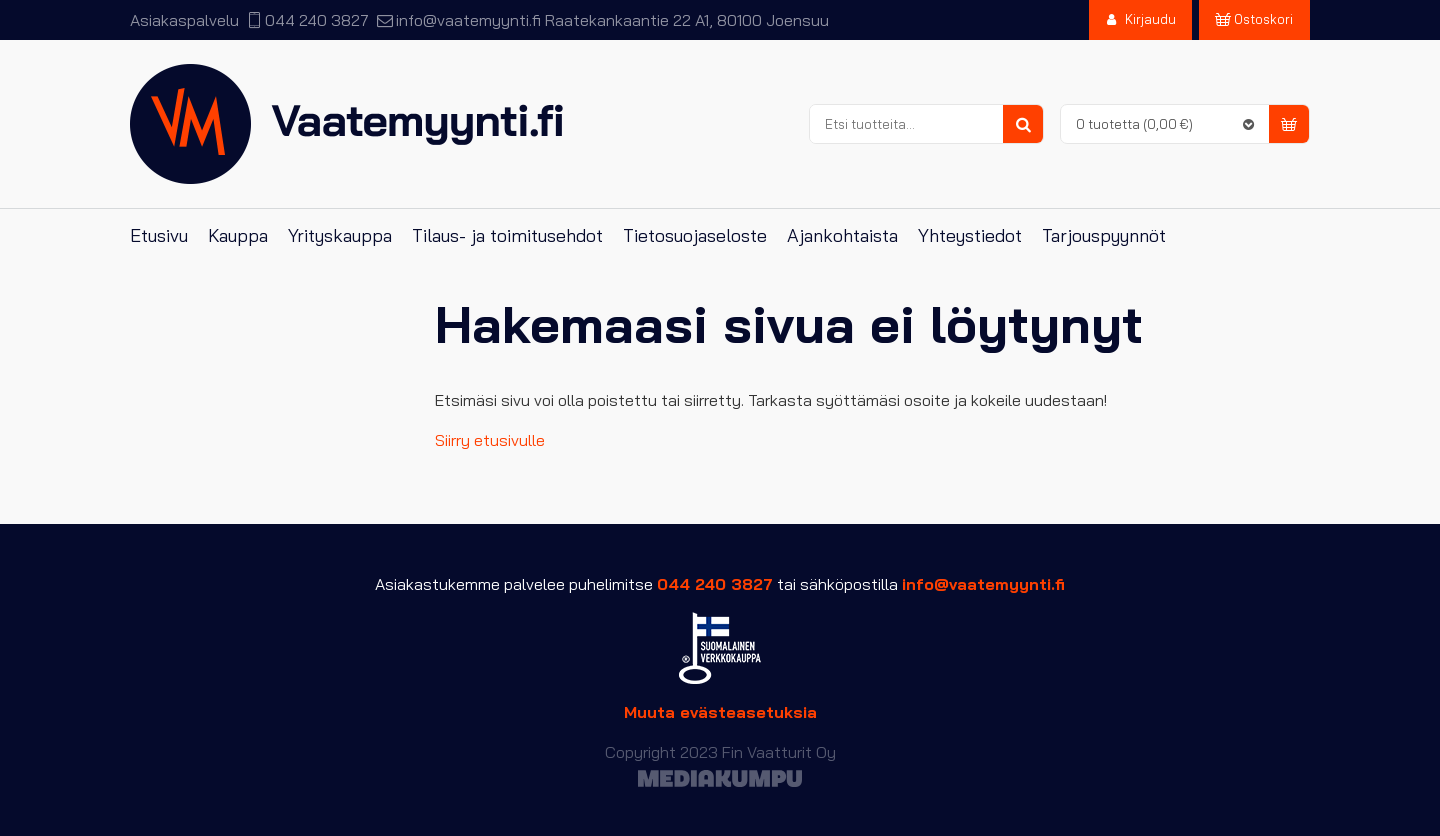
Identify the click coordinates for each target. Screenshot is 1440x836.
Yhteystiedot (970, 235)
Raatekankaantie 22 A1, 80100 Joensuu (687, 20)
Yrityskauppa (340, 235)
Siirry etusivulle (490, 440)
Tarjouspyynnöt (1104, 235)
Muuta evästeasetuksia (720, 712)
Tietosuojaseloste (695, 235)
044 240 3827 (317, 20)
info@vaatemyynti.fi (468, 20)
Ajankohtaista (842, 235)
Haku (1023, 125)
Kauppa (238, 235)
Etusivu (159, 235)
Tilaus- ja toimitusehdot (507, 235)
